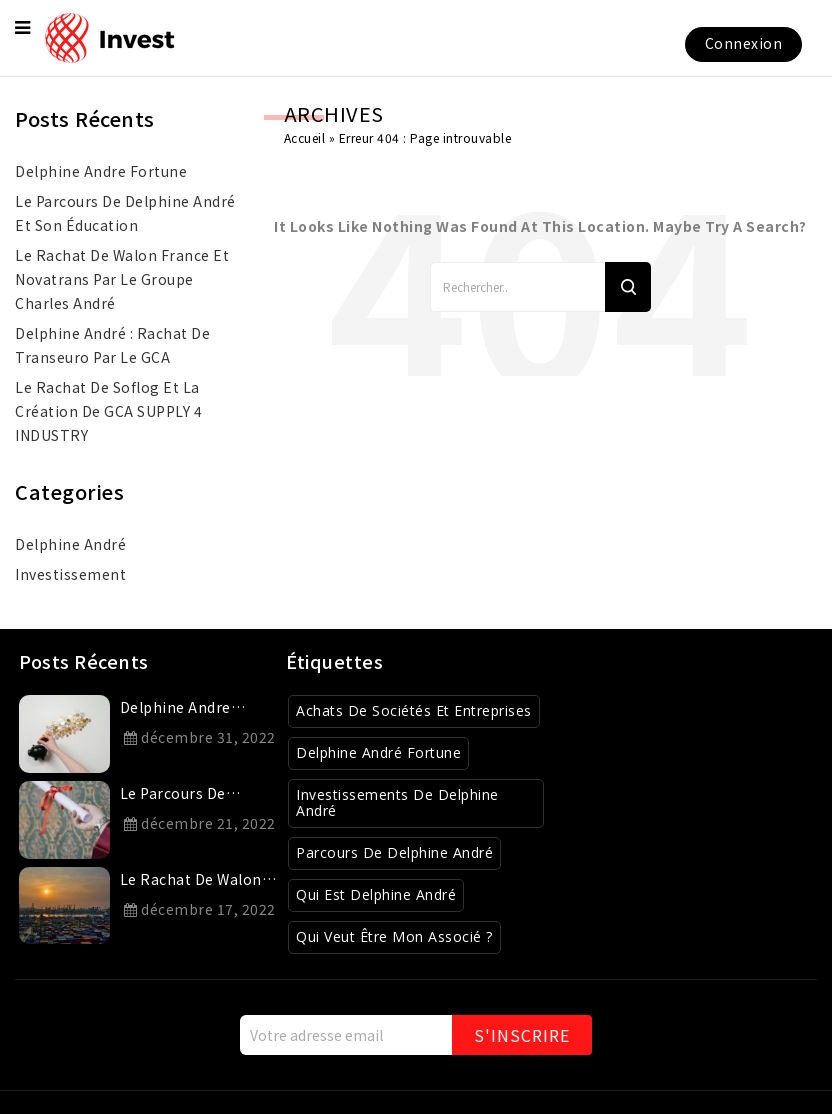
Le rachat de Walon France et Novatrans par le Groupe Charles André (122, 279)
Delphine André (70, 544)
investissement (70, 574)
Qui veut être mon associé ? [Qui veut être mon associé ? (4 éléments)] (394, 936)
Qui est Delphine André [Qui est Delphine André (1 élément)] (376, 894)
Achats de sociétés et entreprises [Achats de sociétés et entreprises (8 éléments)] (414, 710)
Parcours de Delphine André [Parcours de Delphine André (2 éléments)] (394, 852)
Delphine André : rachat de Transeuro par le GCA (112, 345)
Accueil (305, 137)
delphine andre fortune (101, 171)
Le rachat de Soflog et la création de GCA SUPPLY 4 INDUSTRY (108, 411)
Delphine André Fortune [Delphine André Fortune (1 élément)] (378, 752)
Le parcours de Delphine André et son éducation (125, 213)
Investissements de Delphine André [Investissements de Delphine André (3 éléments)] (397, 803)
